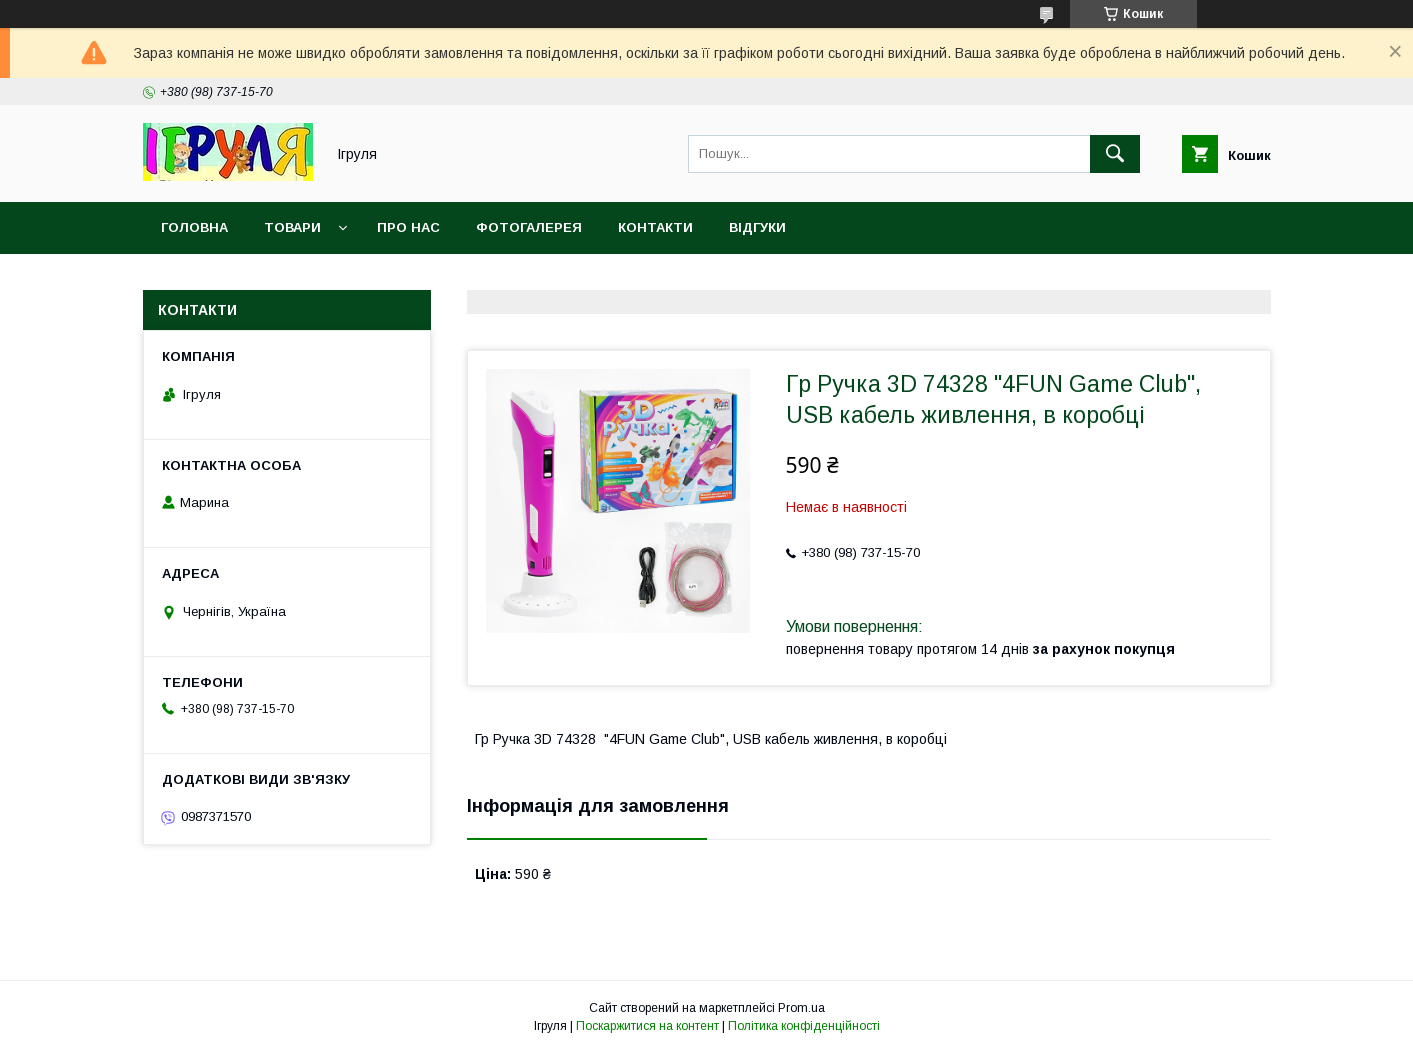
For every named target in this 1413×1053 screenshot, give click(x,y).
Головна (194, 227)
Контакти (655, 227)
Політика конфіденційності (804, 1026)
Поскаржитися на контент (647, 1026)
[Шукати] (1115, 154)
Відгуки (757, 227)
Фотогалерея (529, 227)
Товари (292, 227)
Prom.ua (801, 1008)
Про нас (408, 227)
